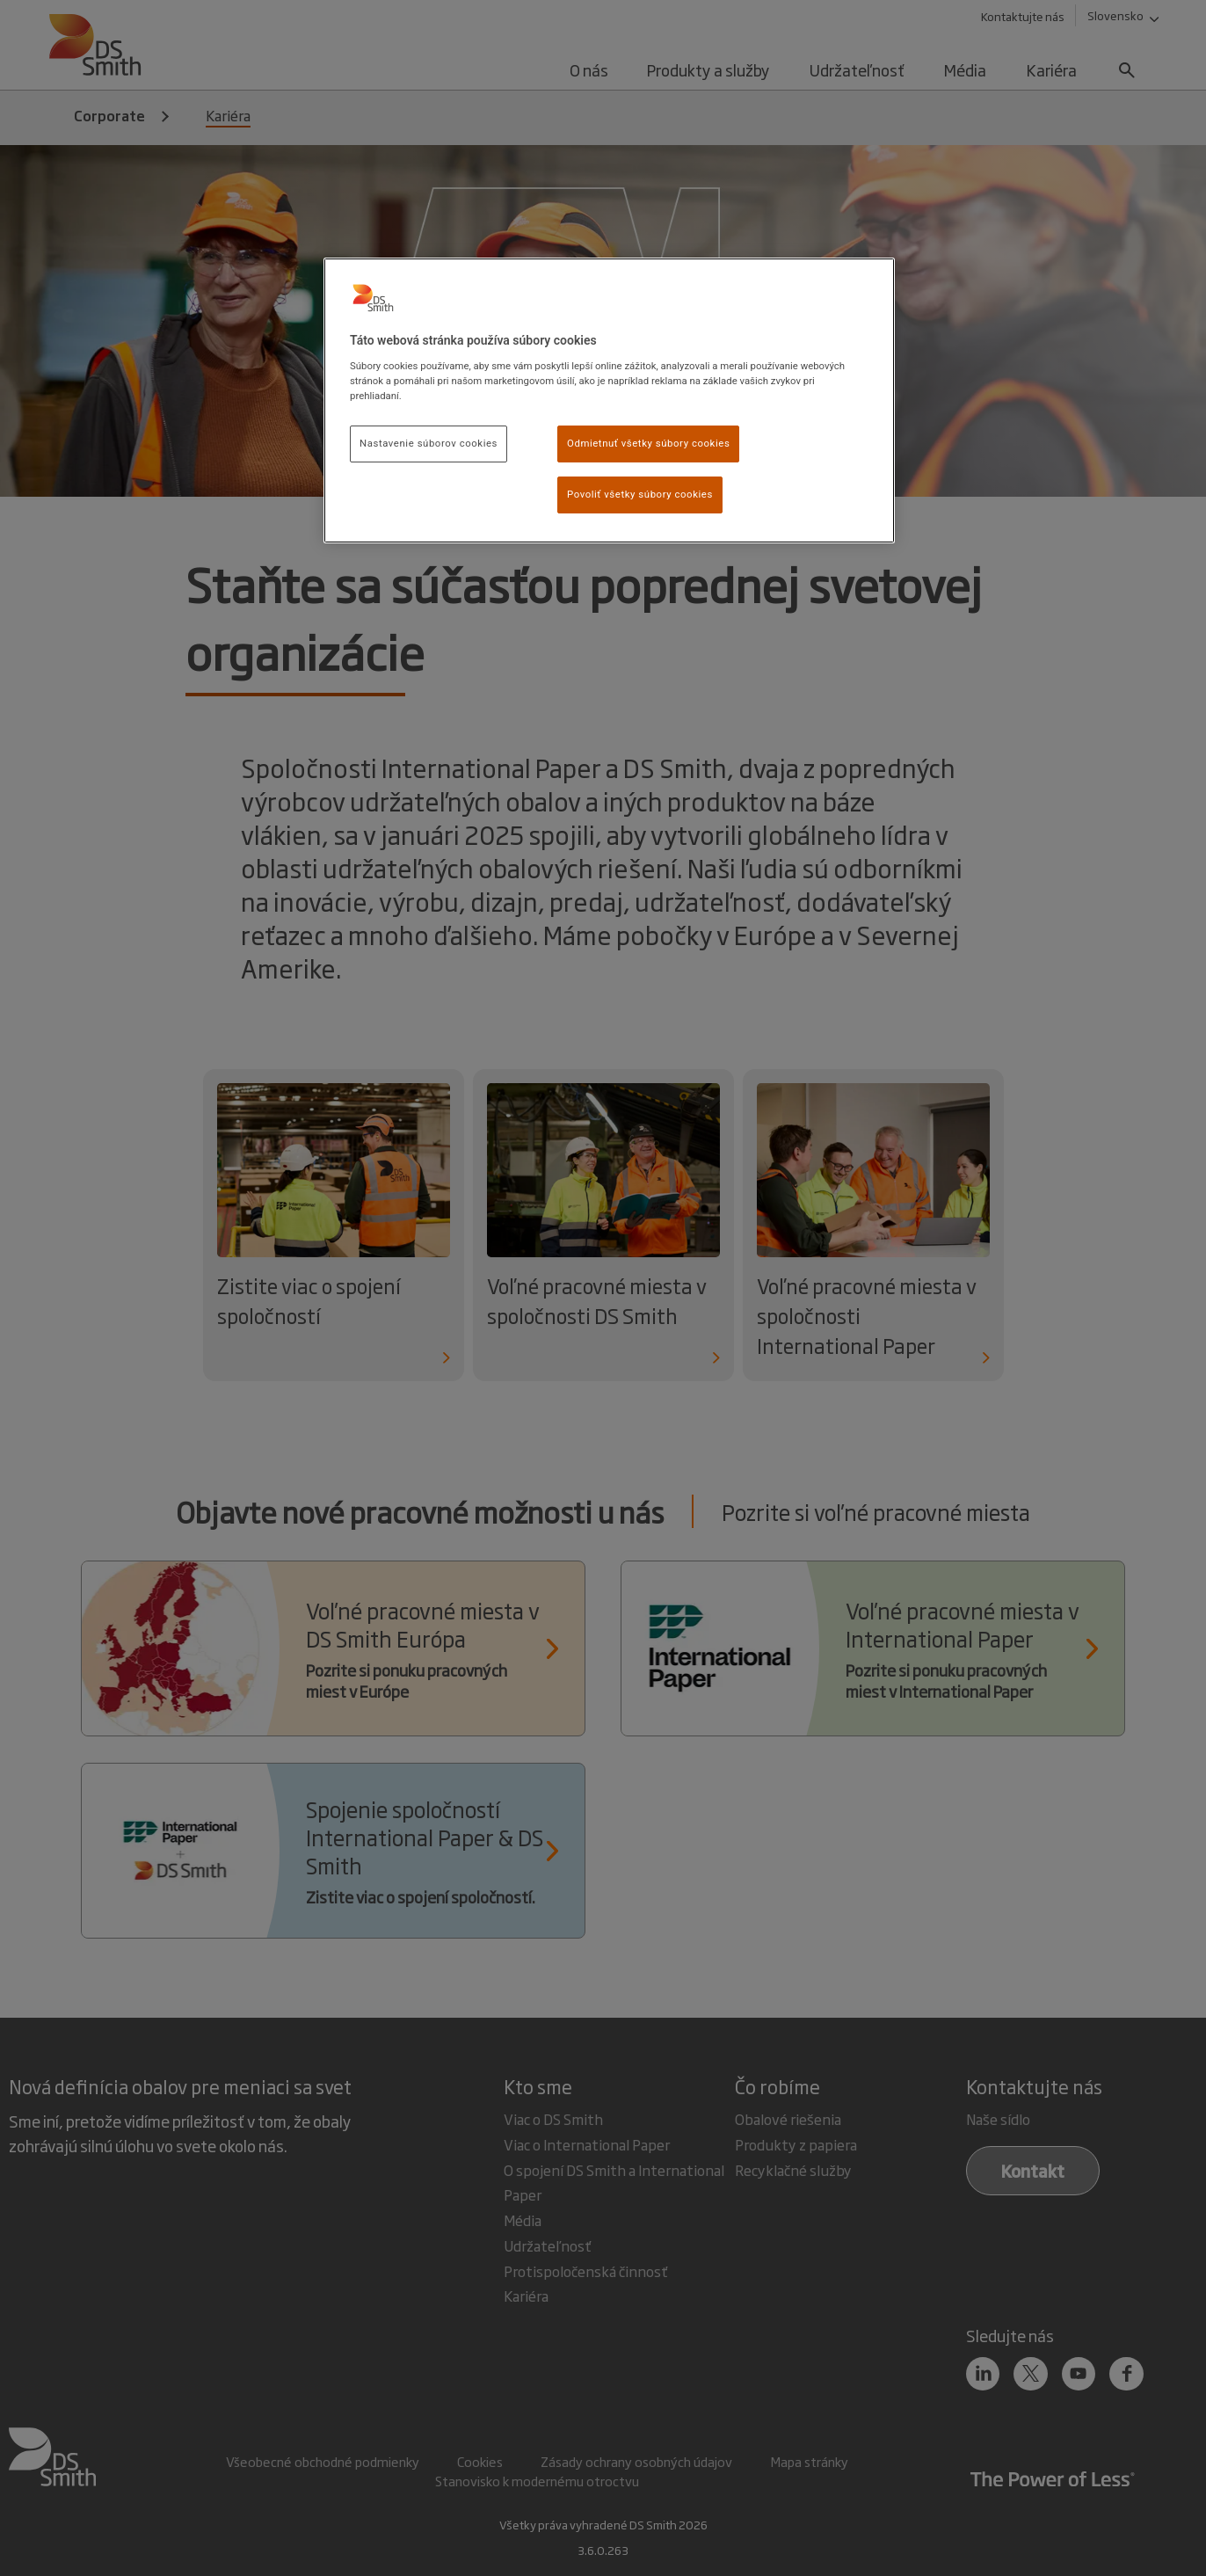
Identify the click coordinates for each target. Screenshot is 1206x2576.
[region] (609, 400)
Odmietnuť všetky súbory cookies (648, 443)
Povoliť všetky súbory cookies (640, 494)
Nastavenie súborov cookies (429, 443)
